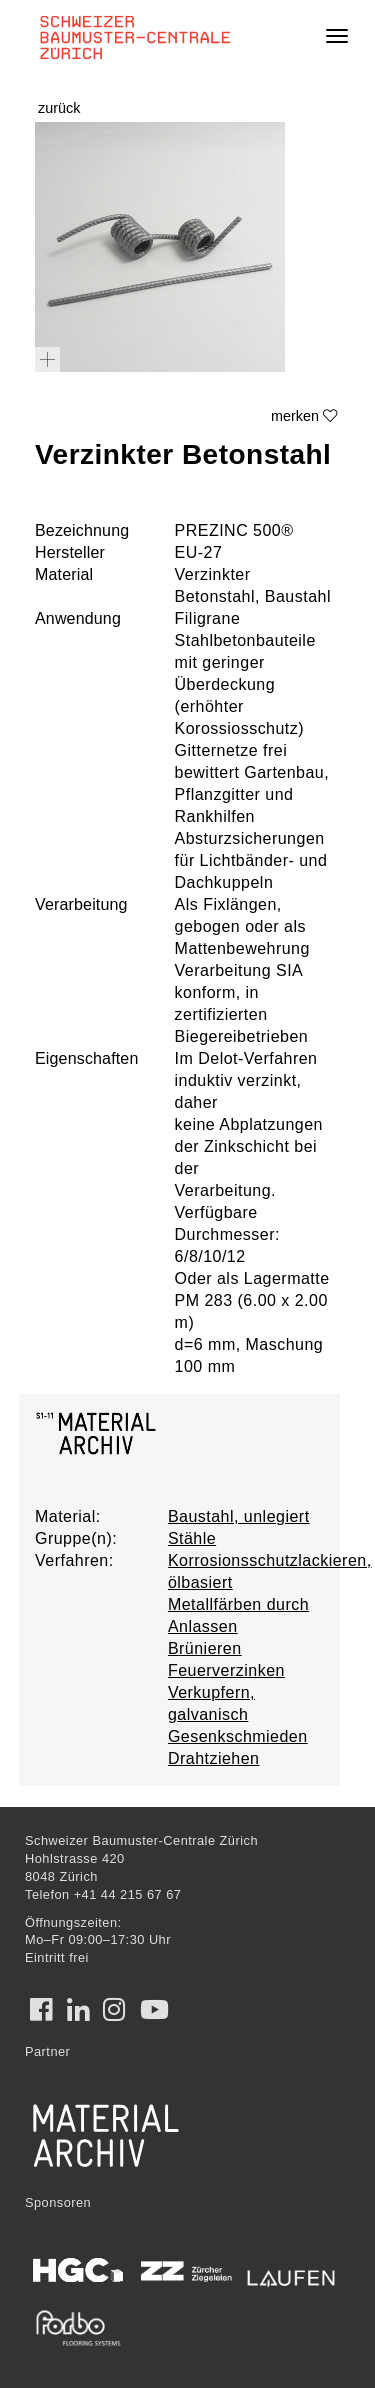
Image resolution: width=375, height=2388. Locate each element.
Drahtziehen (214, 1758)
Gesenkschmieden (238, 1736)
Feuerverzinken (226, 1670)
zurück (59, 108)
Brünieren (205, 1648)
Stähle (192, 1538)
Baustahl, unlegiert (239, 1516)
